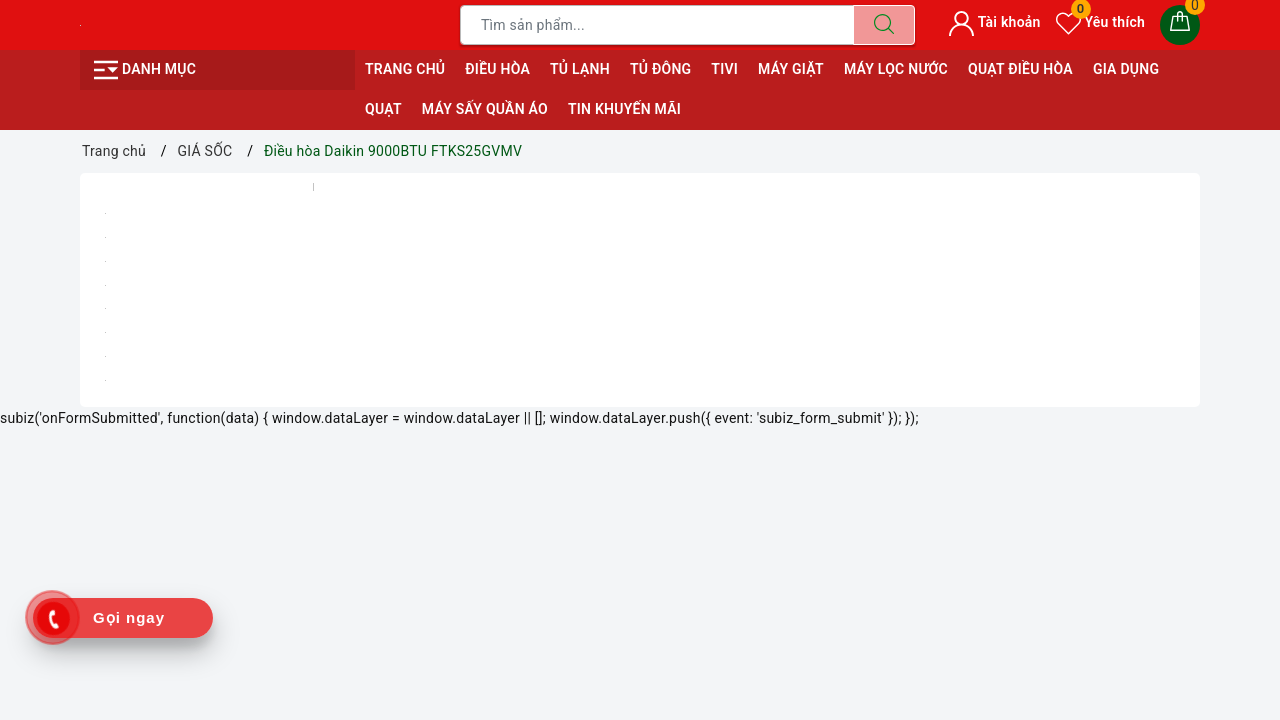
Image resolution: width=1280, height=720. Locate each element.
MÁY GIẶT (791, 69)
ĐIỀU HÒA (497, 69)
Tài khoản (994, 22)
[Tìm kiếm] (884, 25)
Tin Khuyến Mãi (624, 109)
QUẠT (383, 109)
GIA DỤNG (1126, 69)
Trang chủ (405, 69)
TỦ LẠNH (580, 69)
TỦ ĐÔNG (660, 69)
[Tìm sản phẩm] (657, 25)
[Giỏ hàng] (1180, 25)
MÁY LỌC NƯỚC (896, 69)
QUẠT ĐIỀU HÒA (1020, 69)
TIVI (724, 69)
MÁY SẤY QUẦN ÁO (485, 109)
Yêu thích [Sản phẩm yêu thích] (1100, 22)
